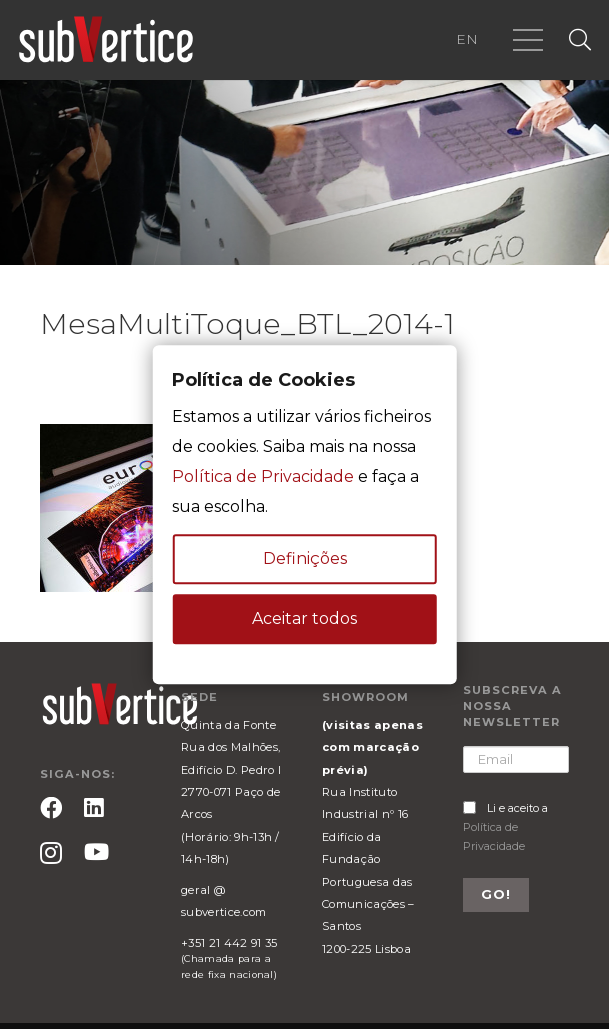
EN (467, 39)
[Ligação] (106, 40)
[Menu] (528, 40)
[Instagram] (51, 853)
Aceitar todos (304, 618)
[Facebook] (51, 808)
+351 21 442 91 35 (229, 943)
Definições (305, 558)
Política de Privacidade (263, 476)
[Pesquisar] (580, 40)
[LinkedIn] (94, 808)
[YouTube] (96, 852)
